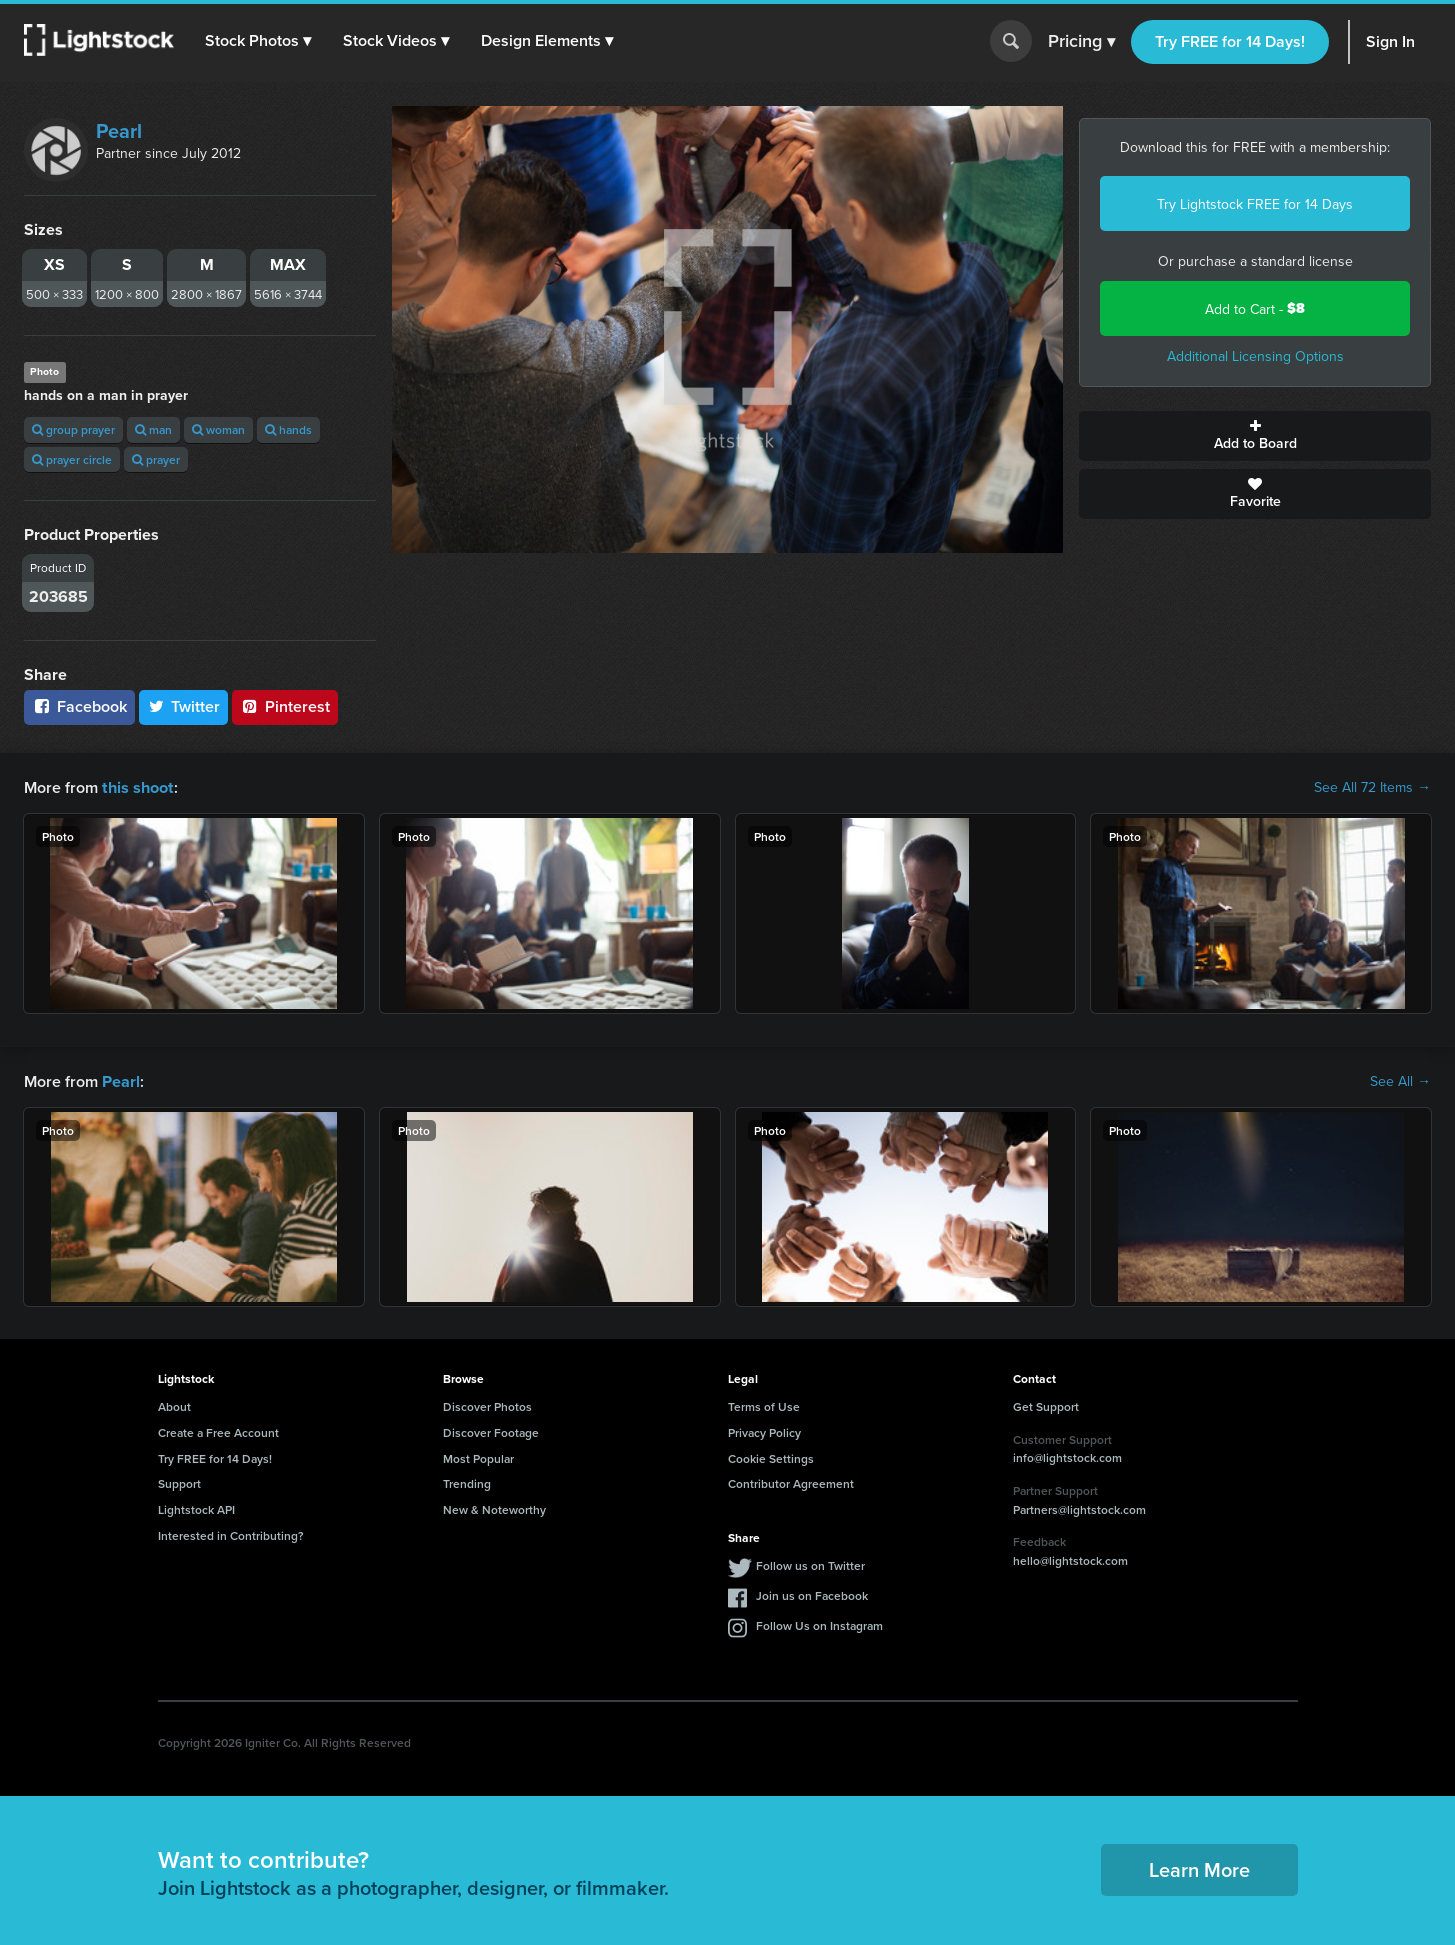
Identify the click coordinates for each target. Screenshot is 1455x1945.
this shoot (137, 786)
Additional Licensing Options (1255, 356)
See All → (1400, 1080)
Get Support (1046, 1404)
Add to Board (1255, 436)
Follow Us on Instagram (819, 1623)
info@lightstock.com (1067, 1455)
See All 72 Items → (1372, 787)
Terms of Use (764, 1404)
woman (218, 429)
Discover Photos (487, 1404)
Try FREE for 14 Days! (1230, 41)
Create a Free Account (218, 1430)
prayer (156, 459)
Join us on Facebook (812, 1593)
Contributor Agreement (791, 1481)
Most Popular (478, 1456)
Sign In (1390, 41)
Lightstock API (196, 1507)
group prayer (73, 429)
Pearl (119, 130)
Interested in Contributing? (231, 1533)
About (174, 1404)
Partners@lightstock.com (1079, 1507)
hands (288, 429)
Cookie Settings (771, 1456)
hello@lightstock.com (1070, 1558)
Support (179, 1481)
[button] (259, 41)
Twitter (184, 706)
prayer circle (72, 459)
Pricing (1081, 42)
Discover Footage (491, 1430)
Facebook (79, 706)
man (153, 429)
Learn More (1199, 1867)
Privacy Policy (764, 1430)
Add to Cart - (1255, 308)
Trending (467, 1481)
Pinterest (285, 706)
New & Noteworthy (494, 1507)
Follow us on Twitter (810, 1563)
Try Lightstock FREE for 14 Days (1255, 204)
